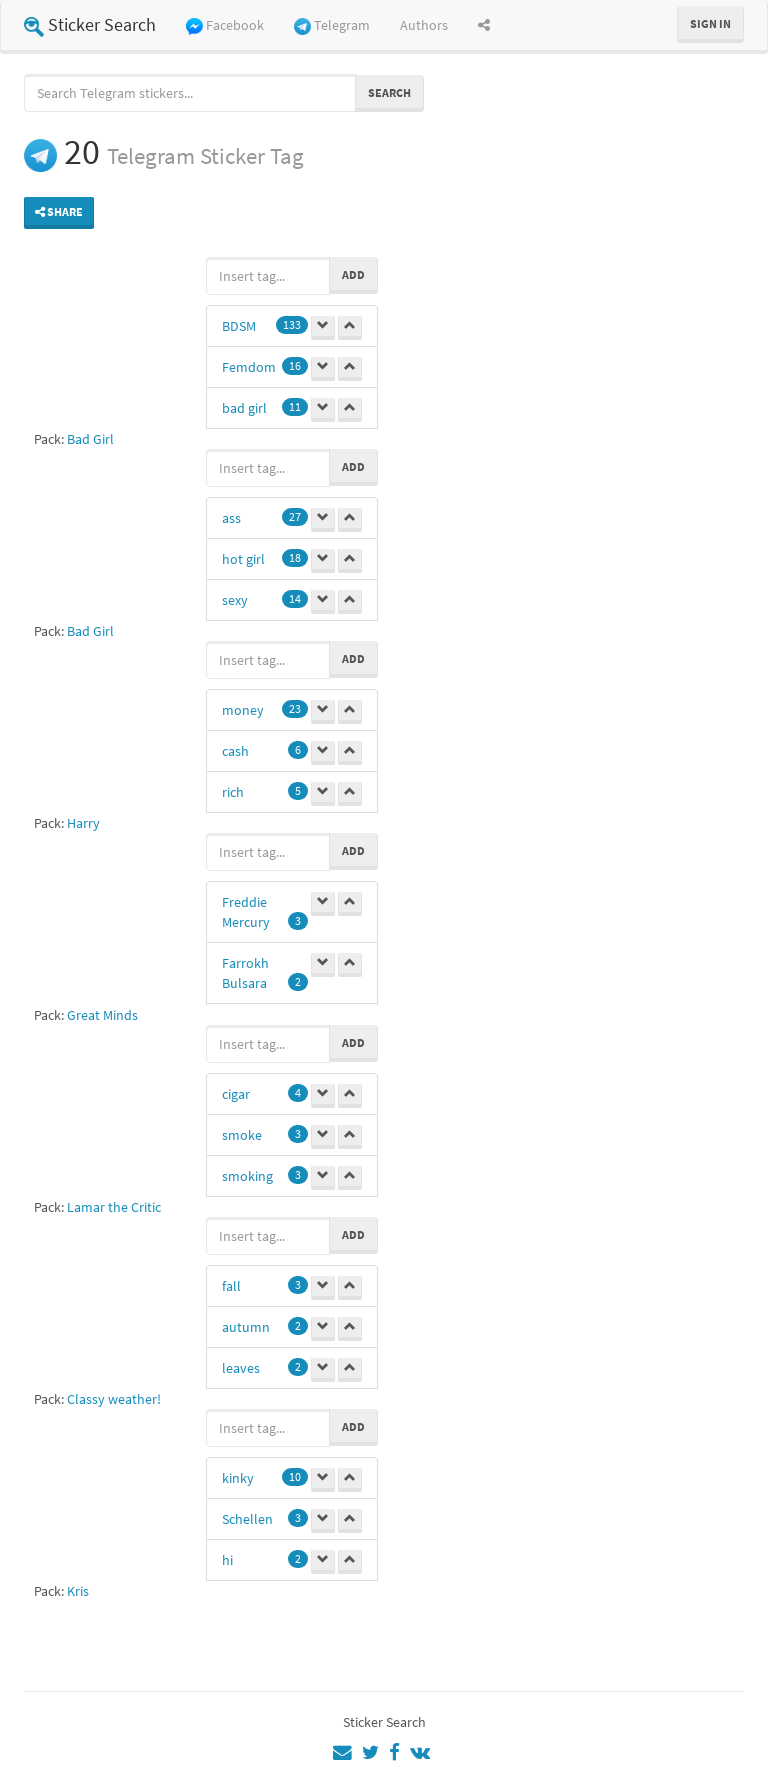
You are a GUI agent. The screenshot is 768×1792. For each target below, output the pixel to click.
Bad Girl (90, 439)
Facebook (225, 25)
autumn (246, 1327)
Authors (424, 25)
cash (235, 751)
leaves (241, 1368)
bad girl (244, 408)
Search (389, 92)
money (243, 710)
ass (231, 518)
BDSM (239, 326)
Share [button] (59, 211)
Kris (78, 1591)
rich (233, 792)
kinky (238, 1478)
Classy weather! (114, 1399)
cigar (236, 1094)
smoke (242, 1135)
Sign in (710, 23)
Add (353, 274)
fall (231, 1286)
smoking (247, 1176)
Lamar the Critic (114, 1207)
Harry (83, 823)
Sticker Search (90, 24)
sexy (235, 600)
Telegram (332, 25)
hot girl (243, 559)
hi (227, 1560)
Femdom (249, 367)
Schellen (247, 1519)
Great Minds (102, 1015)
